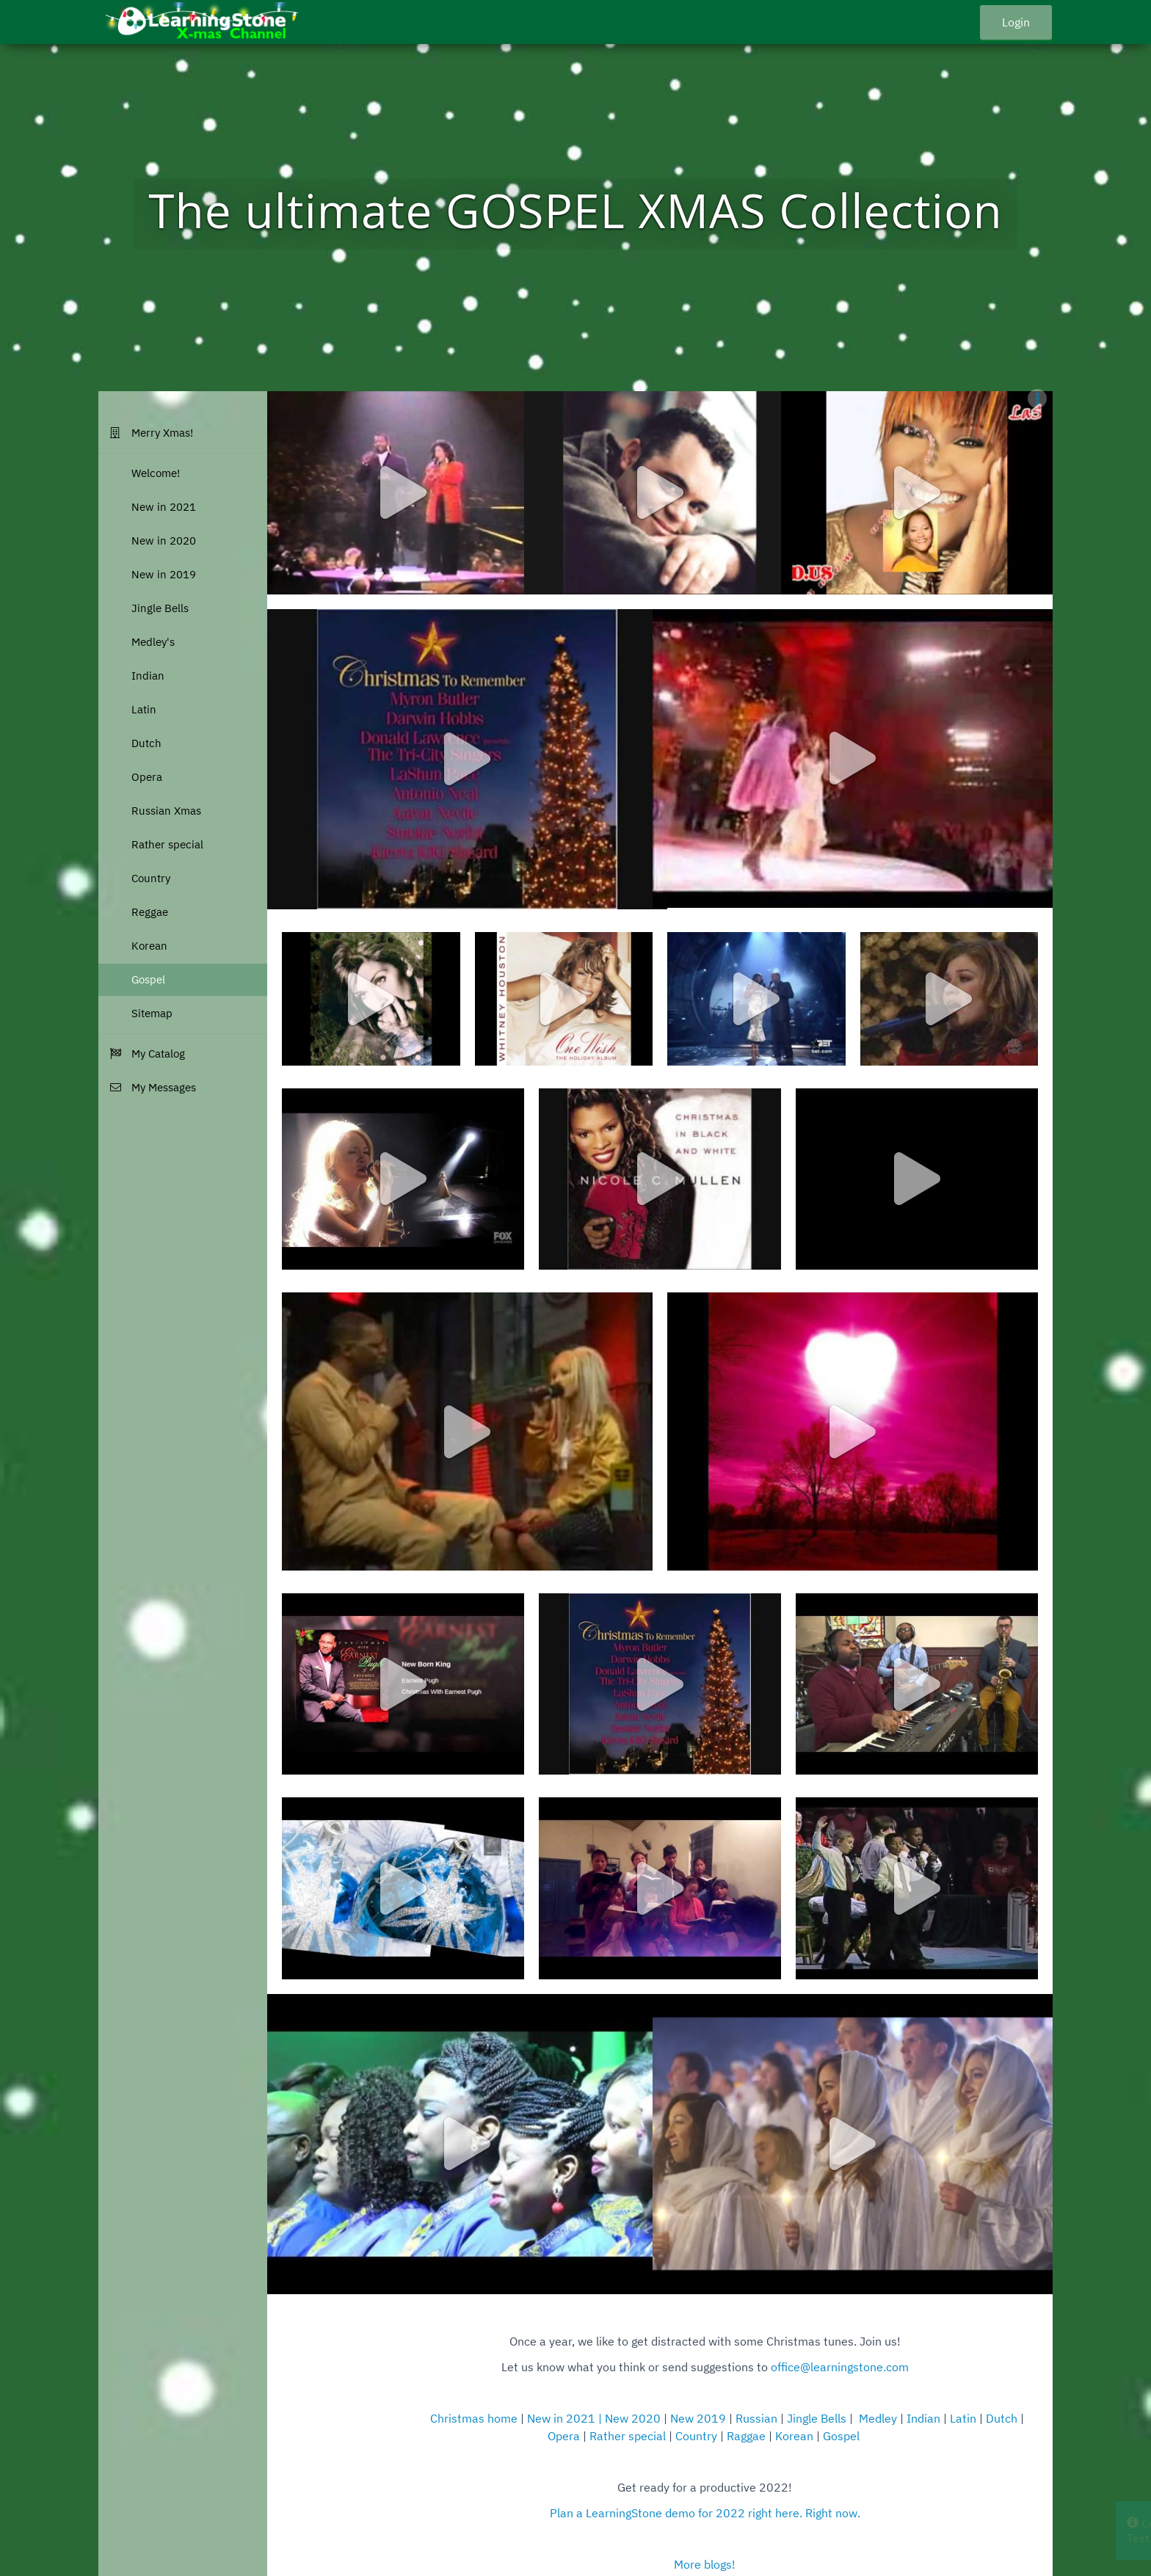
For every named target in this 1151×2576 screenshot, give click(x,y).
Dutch (1001, 2418)
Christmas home (475, 2418)
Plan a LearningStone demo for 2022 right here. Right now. (705, 2513)
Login (1016, 22)
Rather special (627, 2435)
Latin (963, 2418)
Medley (878, 2418)
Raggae (746, 2435)
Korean (794, 2435)
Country (696, 2435)
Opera (564, 2435)
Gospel (841, 2435)
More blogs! (705, 2564)
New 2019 (698, 2418)
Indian (923, 2418)
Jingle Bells (816, 2418)
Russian (758, 2418)
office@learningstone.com (840, 2366)
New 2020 (633, 2418)
